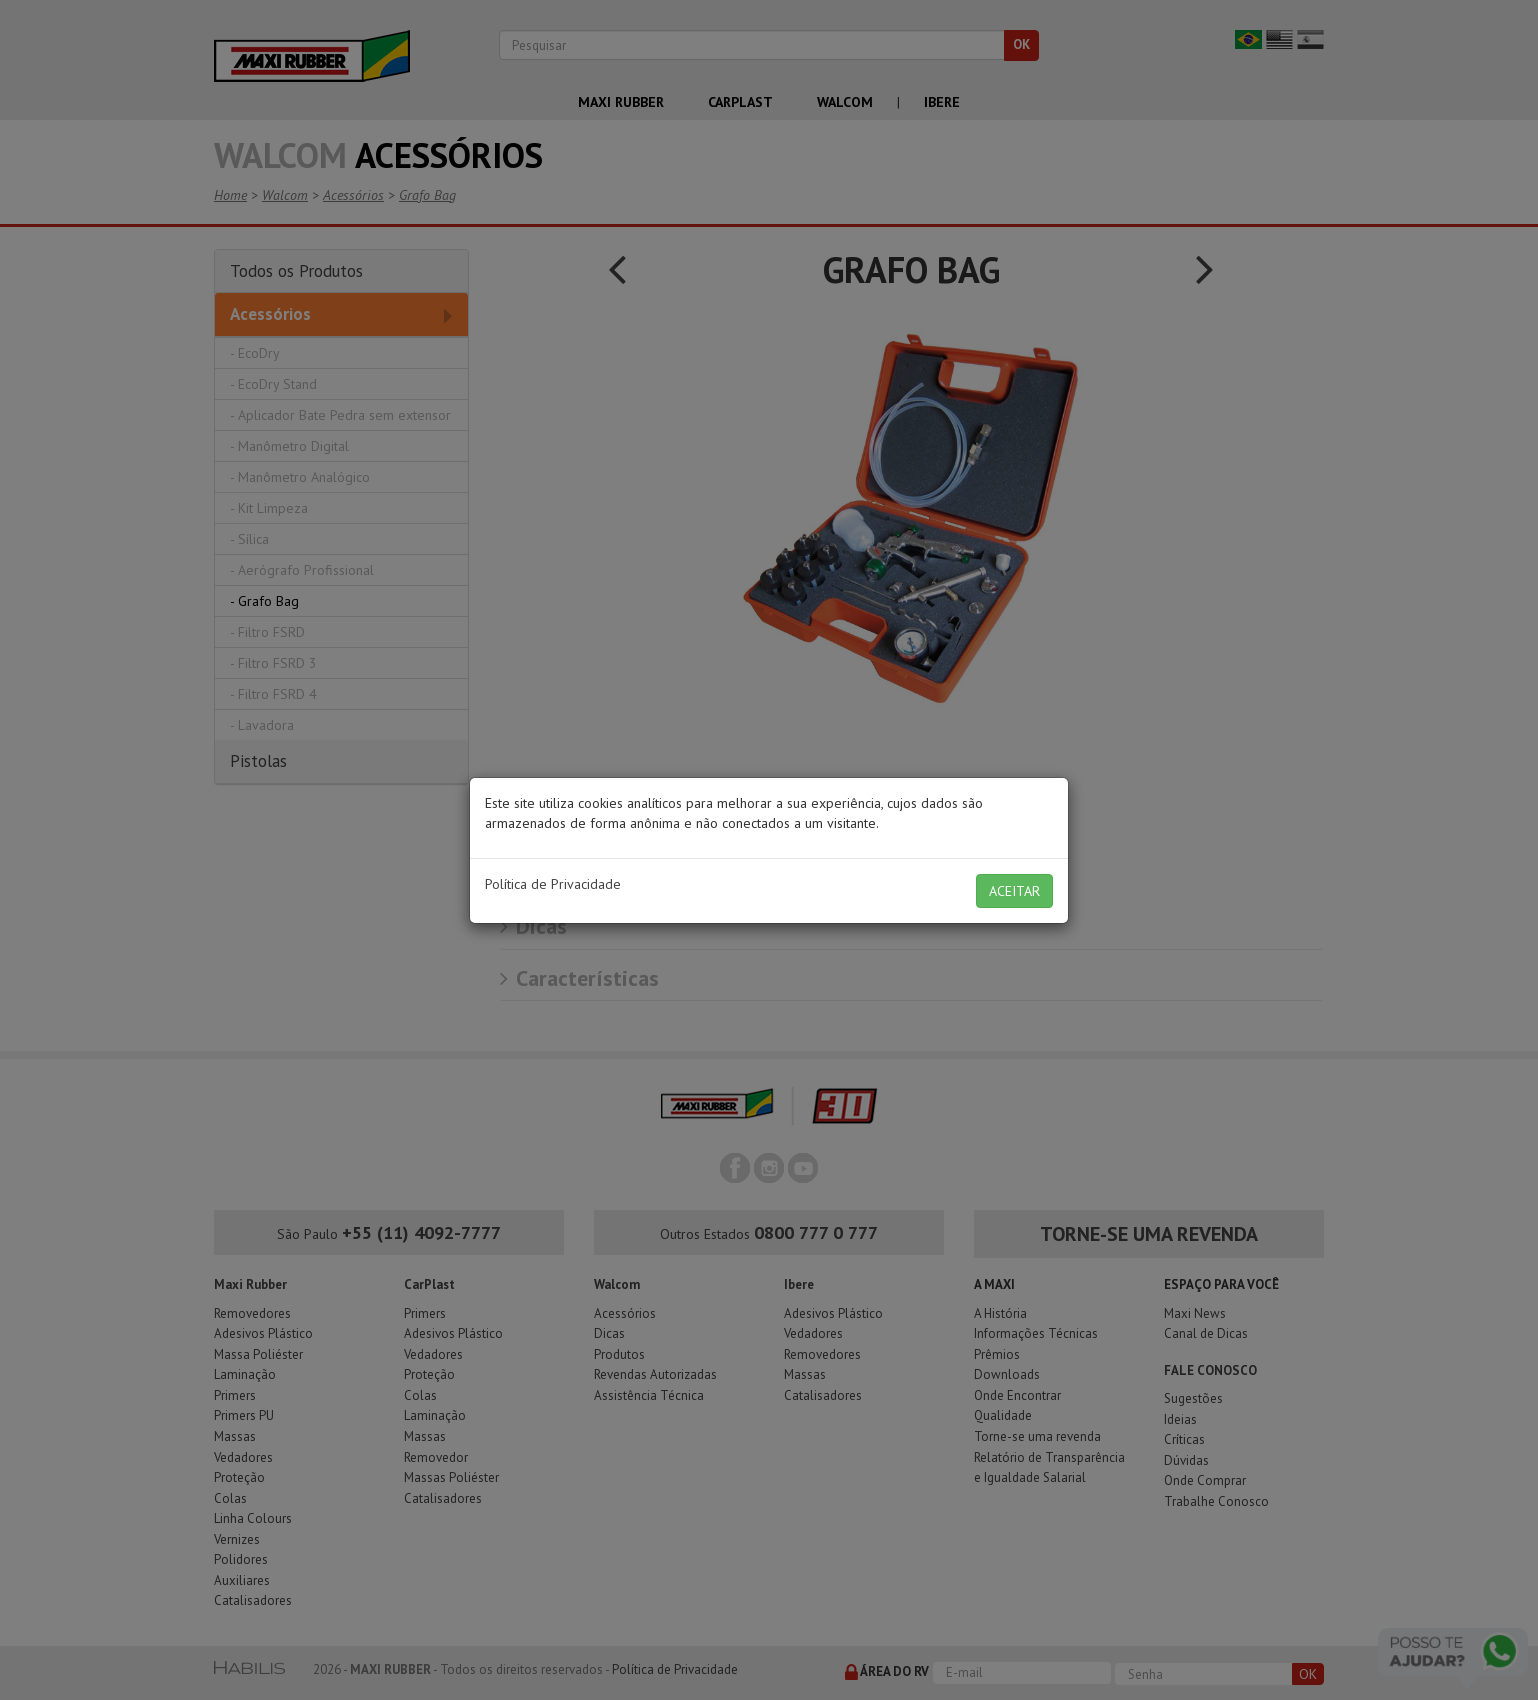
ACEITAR (1014, 891)
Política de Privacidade (553, 884)
